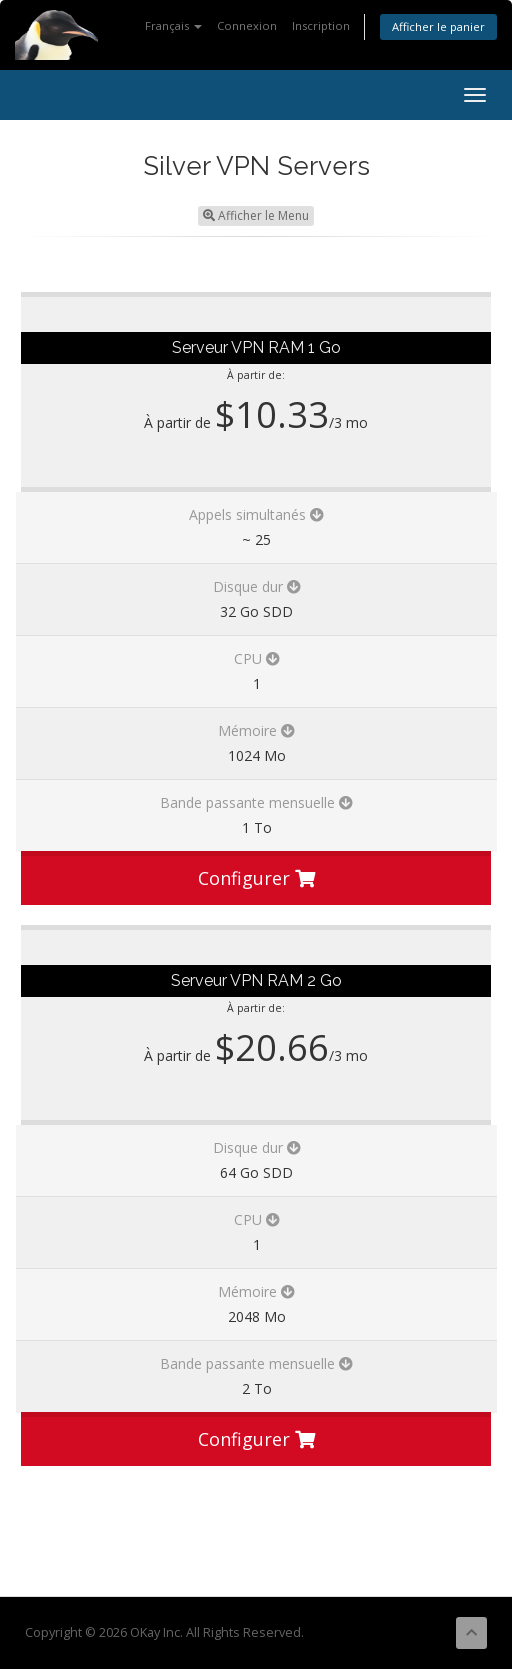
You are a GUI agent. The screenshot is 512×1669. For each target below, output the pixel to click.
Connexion (247, 25)
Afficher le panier (438, 26)
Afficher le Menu (256, 215)
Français (173, 25)
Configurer (256, 878)
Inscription (321, 25)
